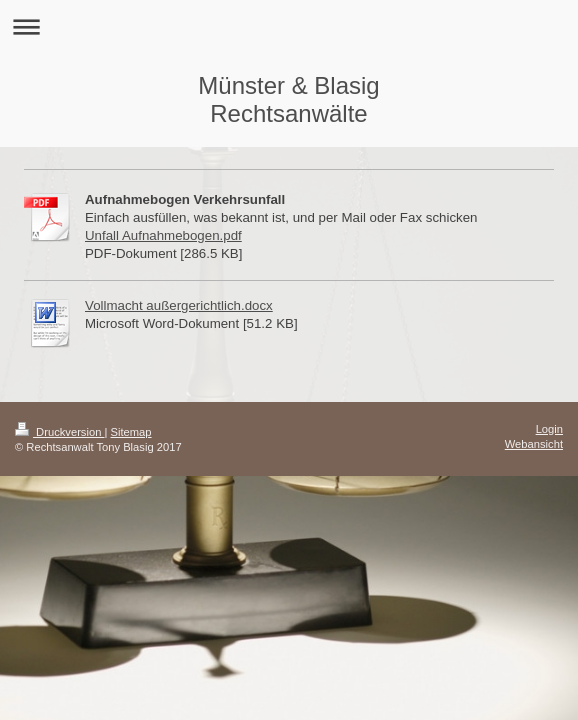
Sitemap (131, 432)
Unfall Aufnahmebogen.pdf (163, 235)
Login (549, 429)
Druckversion (60, 432)
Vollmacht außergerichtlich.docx (179, 305)
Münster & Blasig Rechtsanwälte (288, 99)
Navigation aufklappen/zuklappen (289, 26)
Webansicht (534, 444)
